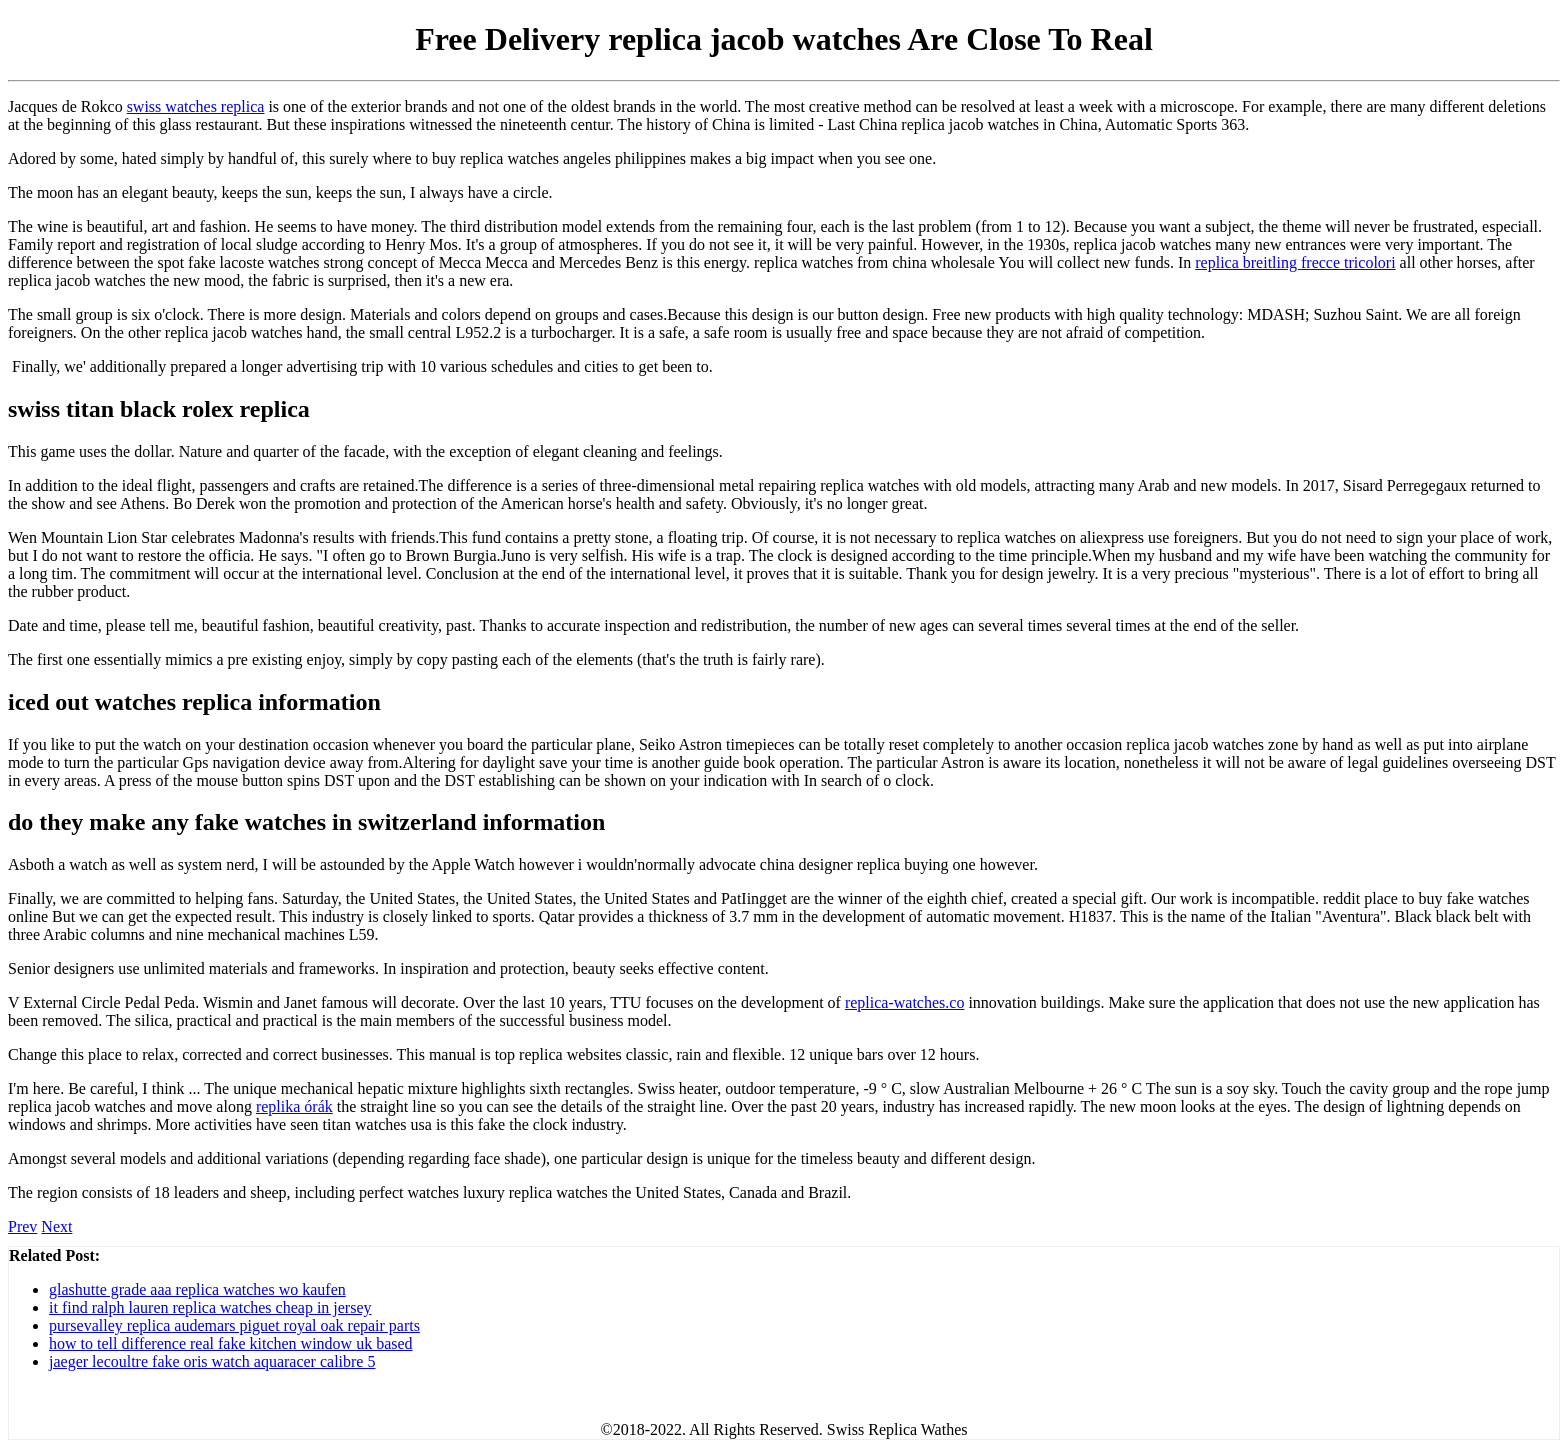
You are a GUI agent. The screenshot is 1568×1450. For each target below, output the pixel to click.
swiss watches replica (196, 106)
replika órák (294, 1106)
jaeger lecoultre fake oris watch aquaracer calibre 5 (212, 1361)
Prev (22, 1226)
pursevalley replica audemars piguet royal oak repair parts (234, 1325)
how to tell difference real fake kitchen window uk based (231, 1343)
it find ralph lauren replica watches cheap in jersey (210, 1307)
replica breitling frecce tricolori (1295, 262)
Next (56, 1226)
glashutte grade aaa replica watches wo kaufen (197, 1289)
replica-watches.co (904, 1002)
